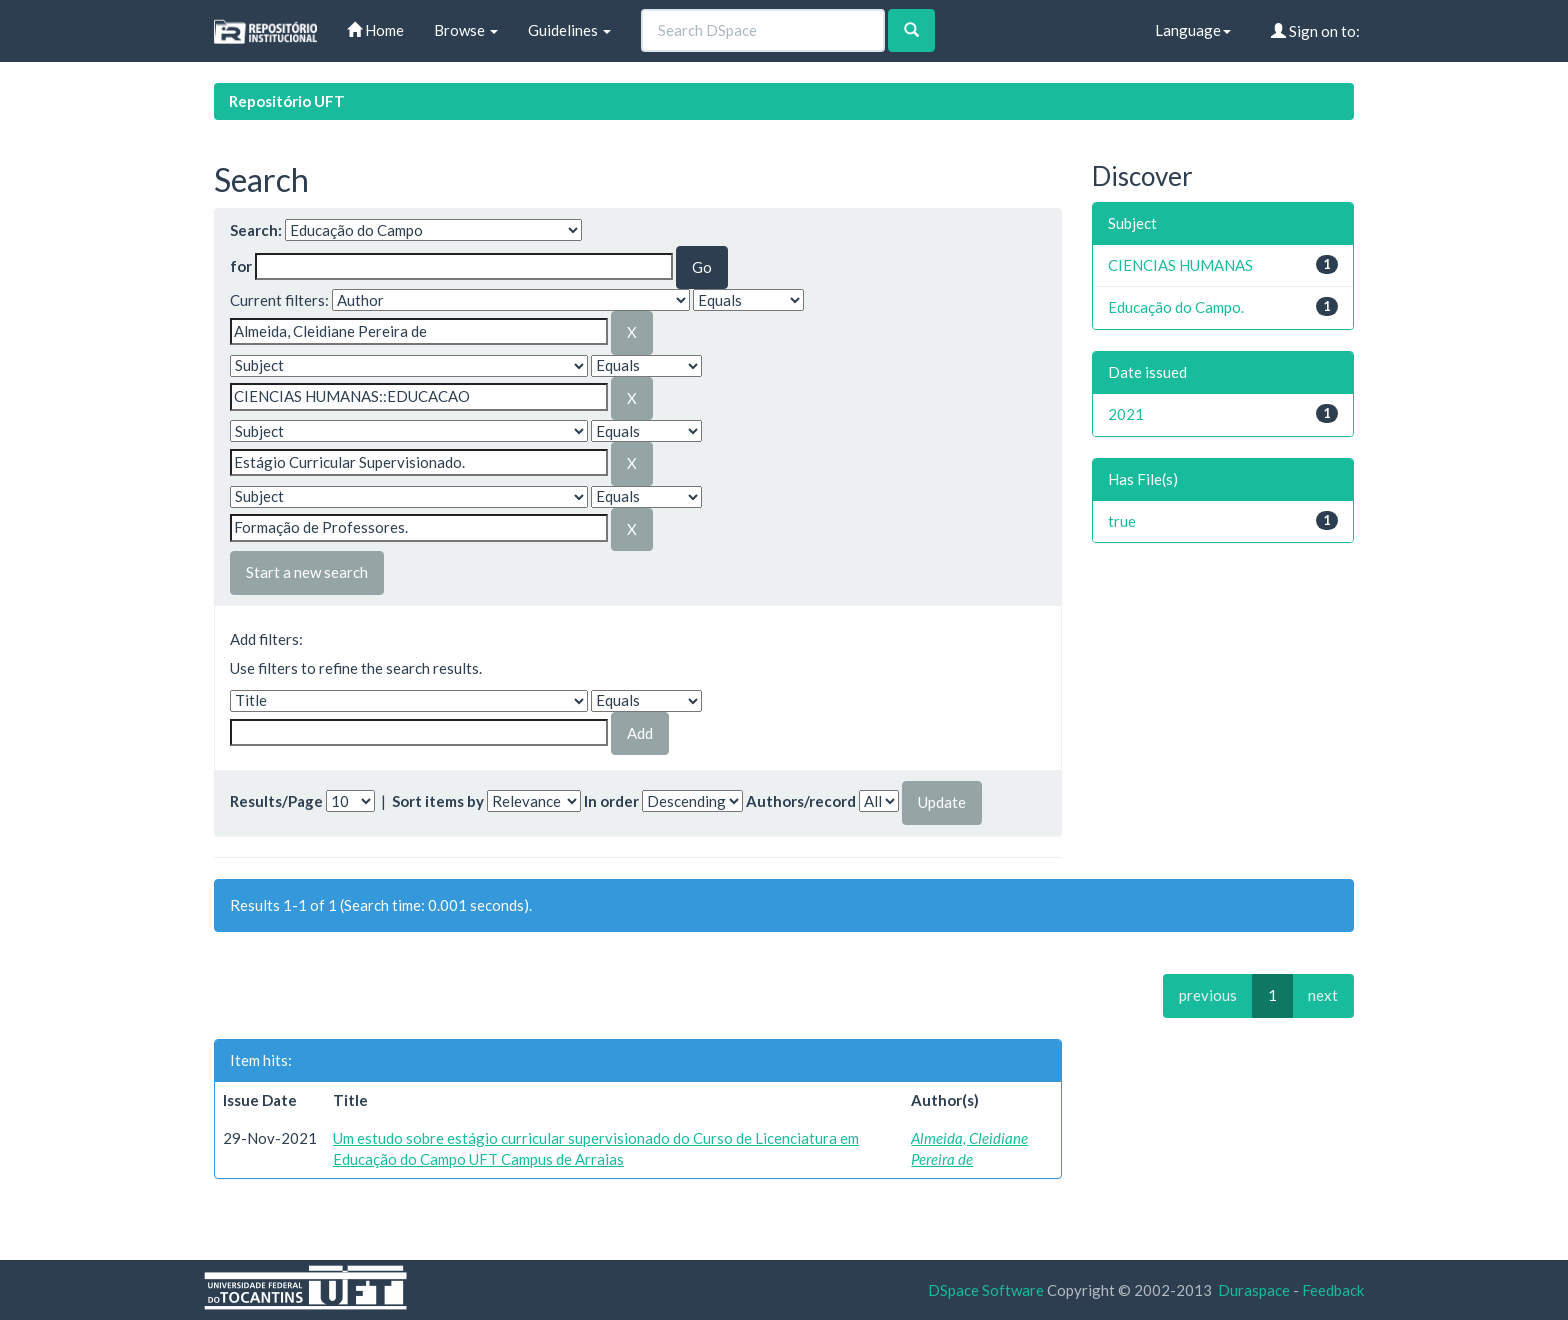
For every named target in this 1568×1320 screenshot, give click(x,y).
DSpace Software (986, 1290)
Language (1193, 30)
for (241, 266)
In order (611, 801)
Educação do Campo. (1176, 307)
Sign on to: (1315, 31)
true (1122, 521)
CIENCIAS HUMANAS (1180, 265)
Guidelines (569, 30)
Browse (466, 30)
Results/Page (276, 801)
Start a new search (307, 572)
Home (375, 30)
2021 (1126, 414)
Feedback (1333, 1290)
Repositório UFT (287, 101)
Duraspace (1254, 1290)
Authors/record (801, 801)
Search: (256, 230)
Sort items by (438, 801)
